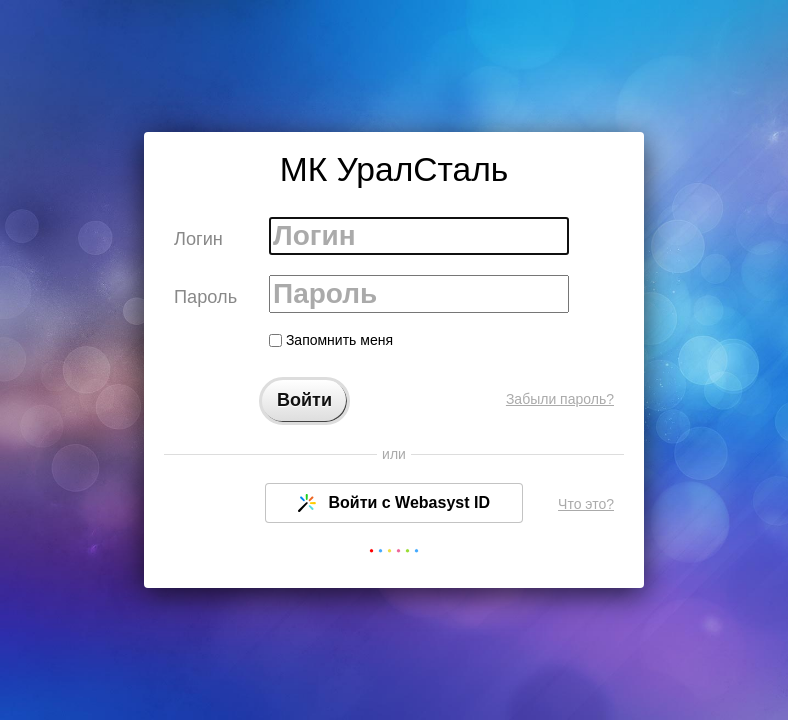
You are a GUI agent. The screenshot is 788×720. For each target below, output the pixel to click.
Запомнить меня (331, 340)
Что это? (586, 504)
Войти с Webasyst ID (394, 503)
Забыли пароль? (560, 399)
